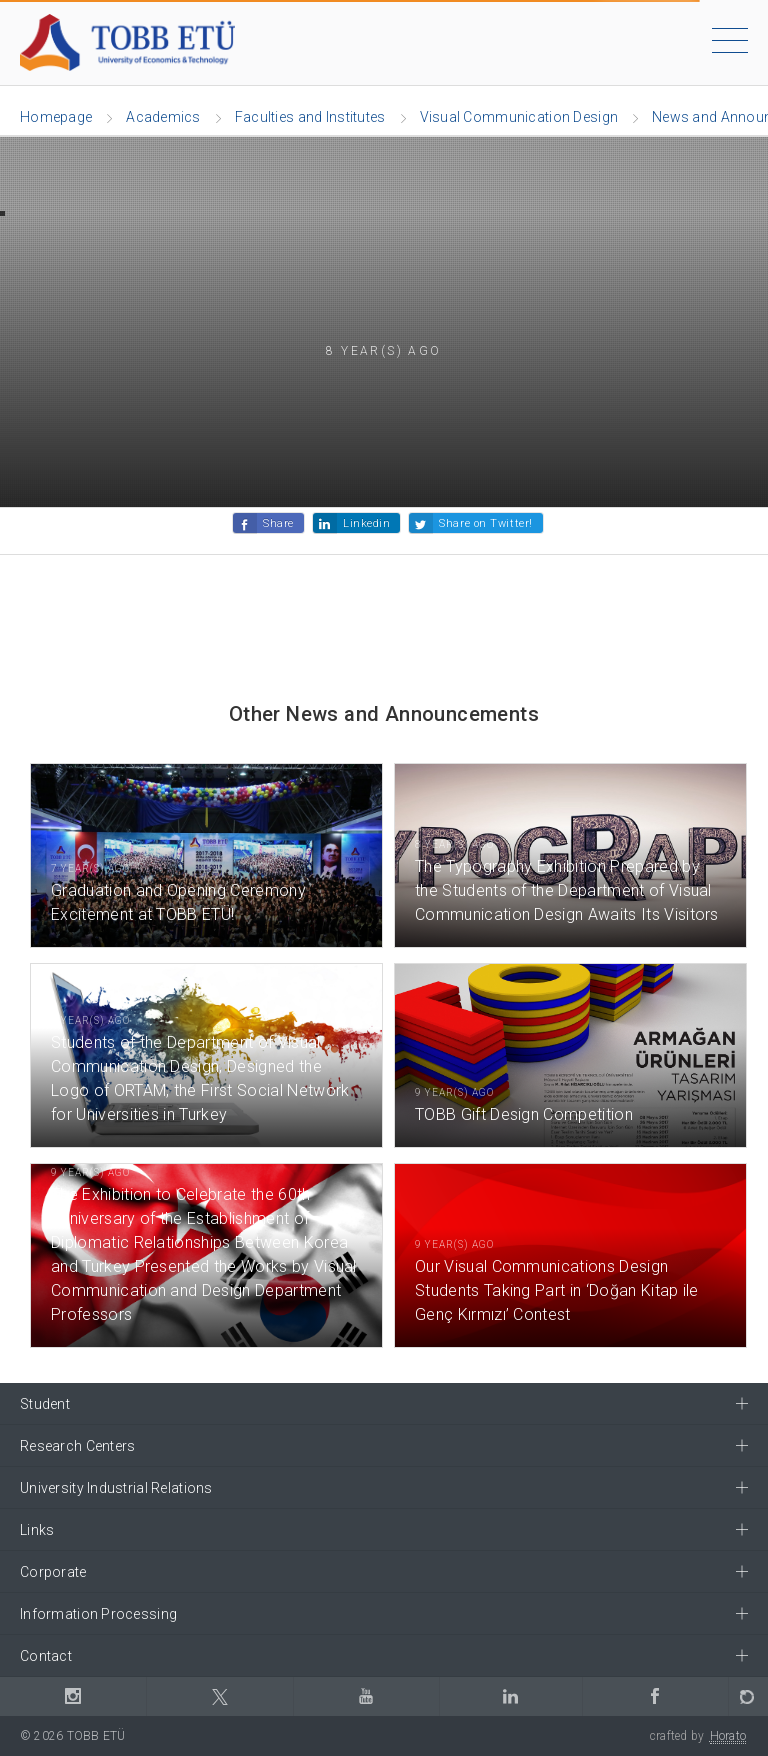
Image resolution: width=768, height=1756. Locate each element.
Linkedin (366, 523)
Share (278, 523)
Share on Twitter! (485, 523)
